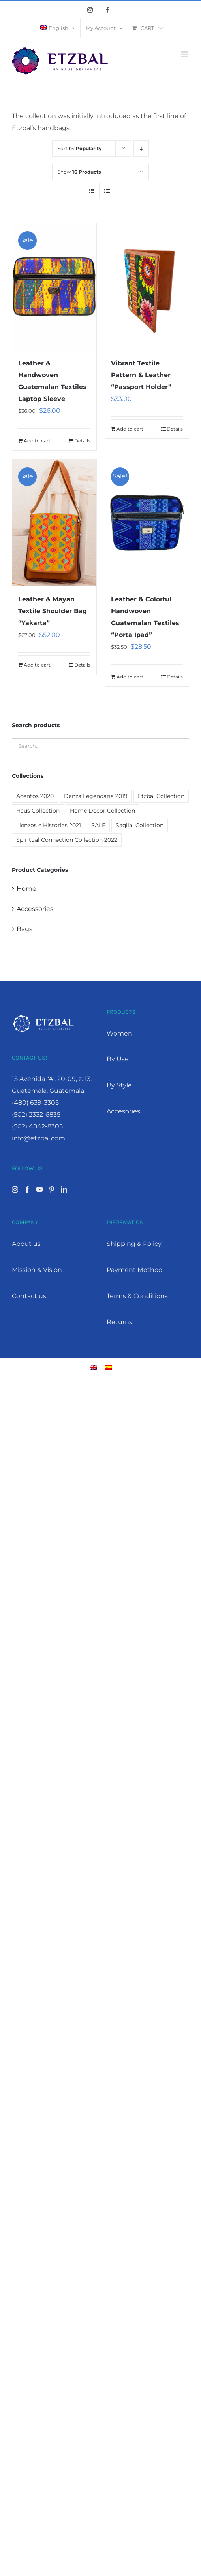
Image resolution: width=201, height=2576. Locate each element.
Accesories (123, 1111)
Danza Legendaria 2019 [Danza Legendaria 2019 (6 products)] (96, 795)
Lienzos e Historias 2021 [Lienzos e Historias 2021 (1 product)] (48, 825)
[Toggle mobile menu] (185, 54)
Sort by (79, 148)
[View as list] (107, 191)
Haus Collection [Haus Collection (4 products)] (38, 810)
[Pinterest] (52, 1189)
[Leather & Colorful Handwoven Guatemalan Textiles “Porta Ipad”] (147, 522)
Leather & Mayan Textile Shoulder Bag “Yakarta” (52, 611)
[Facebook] (27, 1189)
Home (26, 888)
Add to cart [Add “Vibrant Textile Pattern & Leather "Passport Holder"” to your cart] (129, 429)
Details (82, 441)
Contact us (29, 1296)
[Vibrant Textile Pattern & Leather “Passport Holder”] (147, 286)
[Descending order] (141, 148)
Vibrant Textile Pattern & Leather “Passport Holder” (141, 375)
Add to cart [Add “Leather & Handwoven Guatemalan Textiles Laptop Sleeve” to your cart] (37, 441)
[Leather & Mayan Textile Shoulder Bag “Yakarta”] (54, 522)
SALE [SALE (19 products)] (98, 825)
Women (119, 1033)
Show (79, 172)
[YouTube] (39, 1189)
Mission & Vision (37, 1270)
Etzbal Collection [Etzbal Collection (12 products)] (161, 795)
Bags (24, 929)
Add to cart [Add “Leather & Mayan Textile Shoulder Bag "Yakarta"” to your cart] (37, 665)
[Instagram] (15, 1189)
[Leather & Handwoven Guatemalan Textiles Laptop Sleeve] (54, 286)
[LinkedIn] (64, 1189)
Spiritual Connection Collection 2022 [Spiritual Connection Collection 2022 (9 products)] (66, 839)
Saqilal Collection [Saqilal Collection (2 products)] (139, 825)
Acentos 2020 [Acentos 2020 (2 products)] (35, 795)
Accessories (35, 909)
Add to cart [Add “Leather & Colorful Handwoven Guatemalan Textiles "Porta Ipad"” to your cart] (129, 677)
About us (26, 1243)
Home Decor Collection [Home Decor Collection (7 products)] (102, 810)
